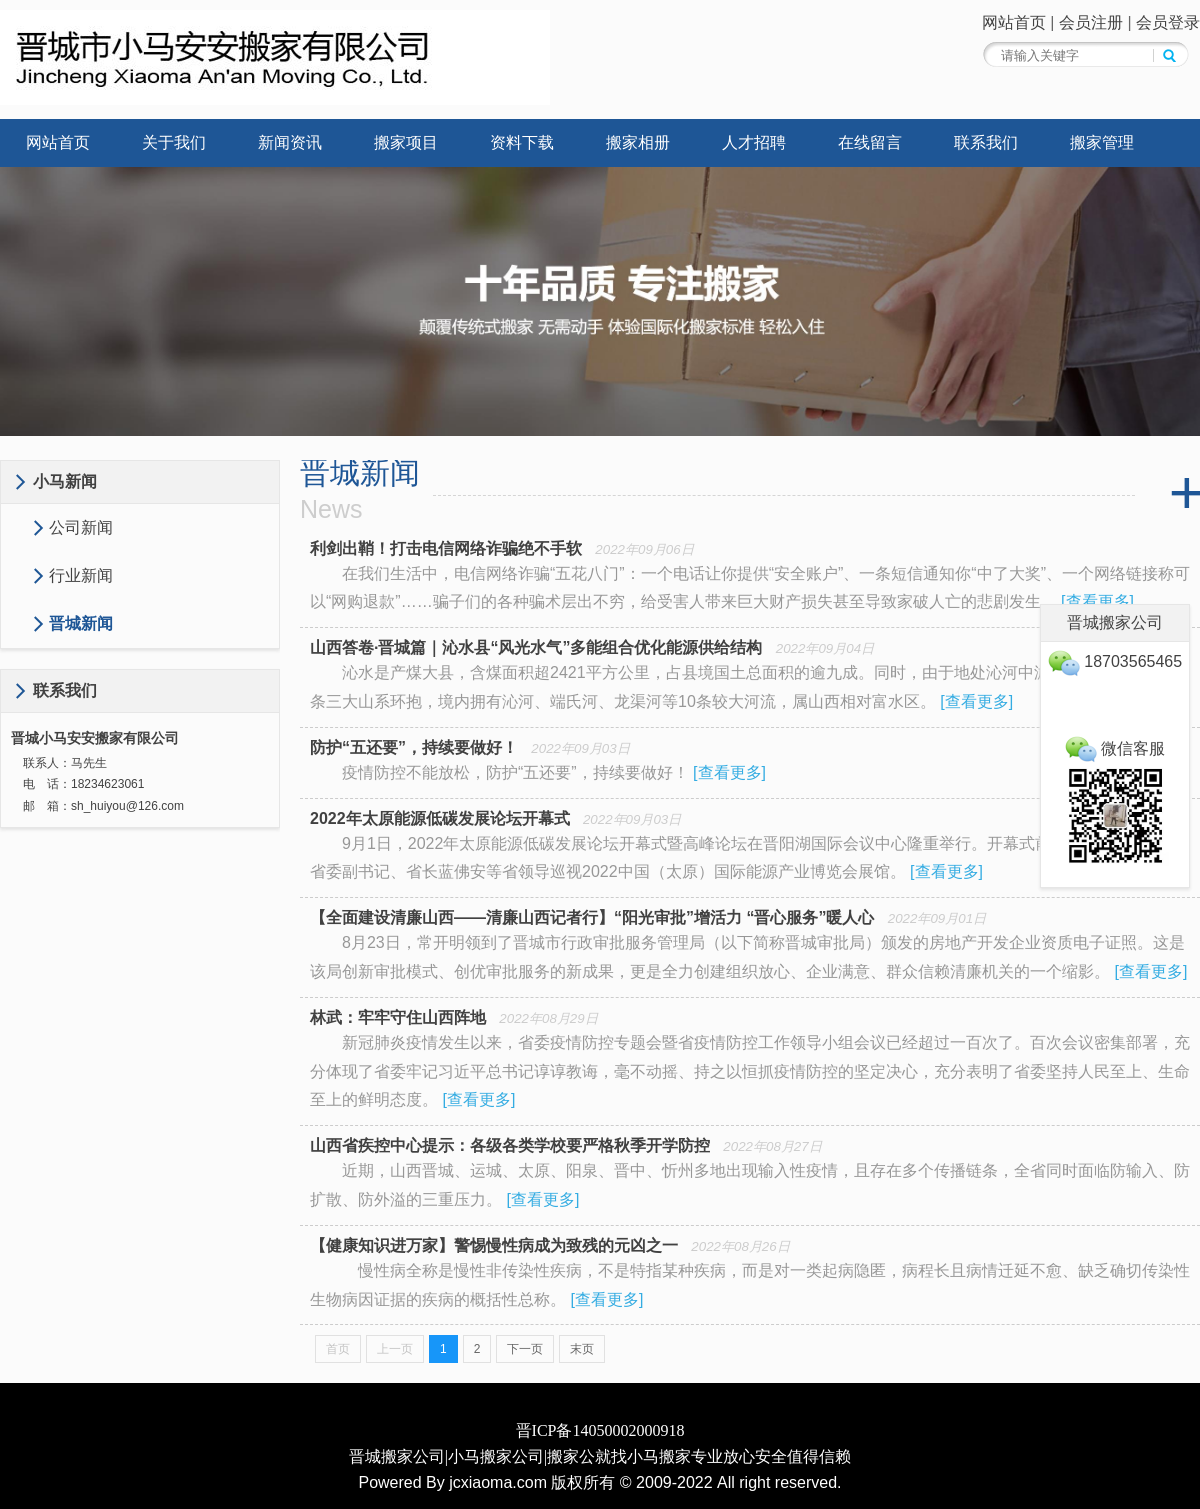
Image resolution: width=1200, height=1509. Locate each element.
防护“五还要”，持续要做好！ (414, 747)
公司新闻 (81, 527)
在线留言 (870, 142)
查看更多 (1098, 601)
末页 (582, 1349)
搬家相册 (638, 142)
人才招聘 (754, 142)
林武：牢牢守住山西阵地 (398, 1017)
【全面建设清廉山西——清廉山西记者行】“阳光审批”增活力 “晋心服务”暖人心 (592, 917)
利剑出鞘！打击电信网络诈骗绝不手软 (446, 548)
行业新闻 (81, 575)
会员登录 (1168, 22)
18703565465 (1115, 661)
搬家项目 (406, 142)
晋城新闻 (81, 623)
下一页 (525, 1349)
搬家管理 (1102, 142)
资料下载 (522, 142)
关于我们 (174, 142)
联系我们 (986, 142)
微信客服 (1115, 748)
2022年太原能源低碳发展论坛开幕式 (440, 818)
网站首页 (1014, 22)
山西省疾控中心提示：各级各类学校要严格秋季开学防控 (510, 1145)
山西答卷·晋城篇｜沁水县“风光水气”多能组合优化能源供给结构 (536, 647)
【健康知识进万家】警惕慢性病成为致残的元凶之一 (494, 1245)
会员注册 (1091, 22)
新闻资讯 (290, 142)
